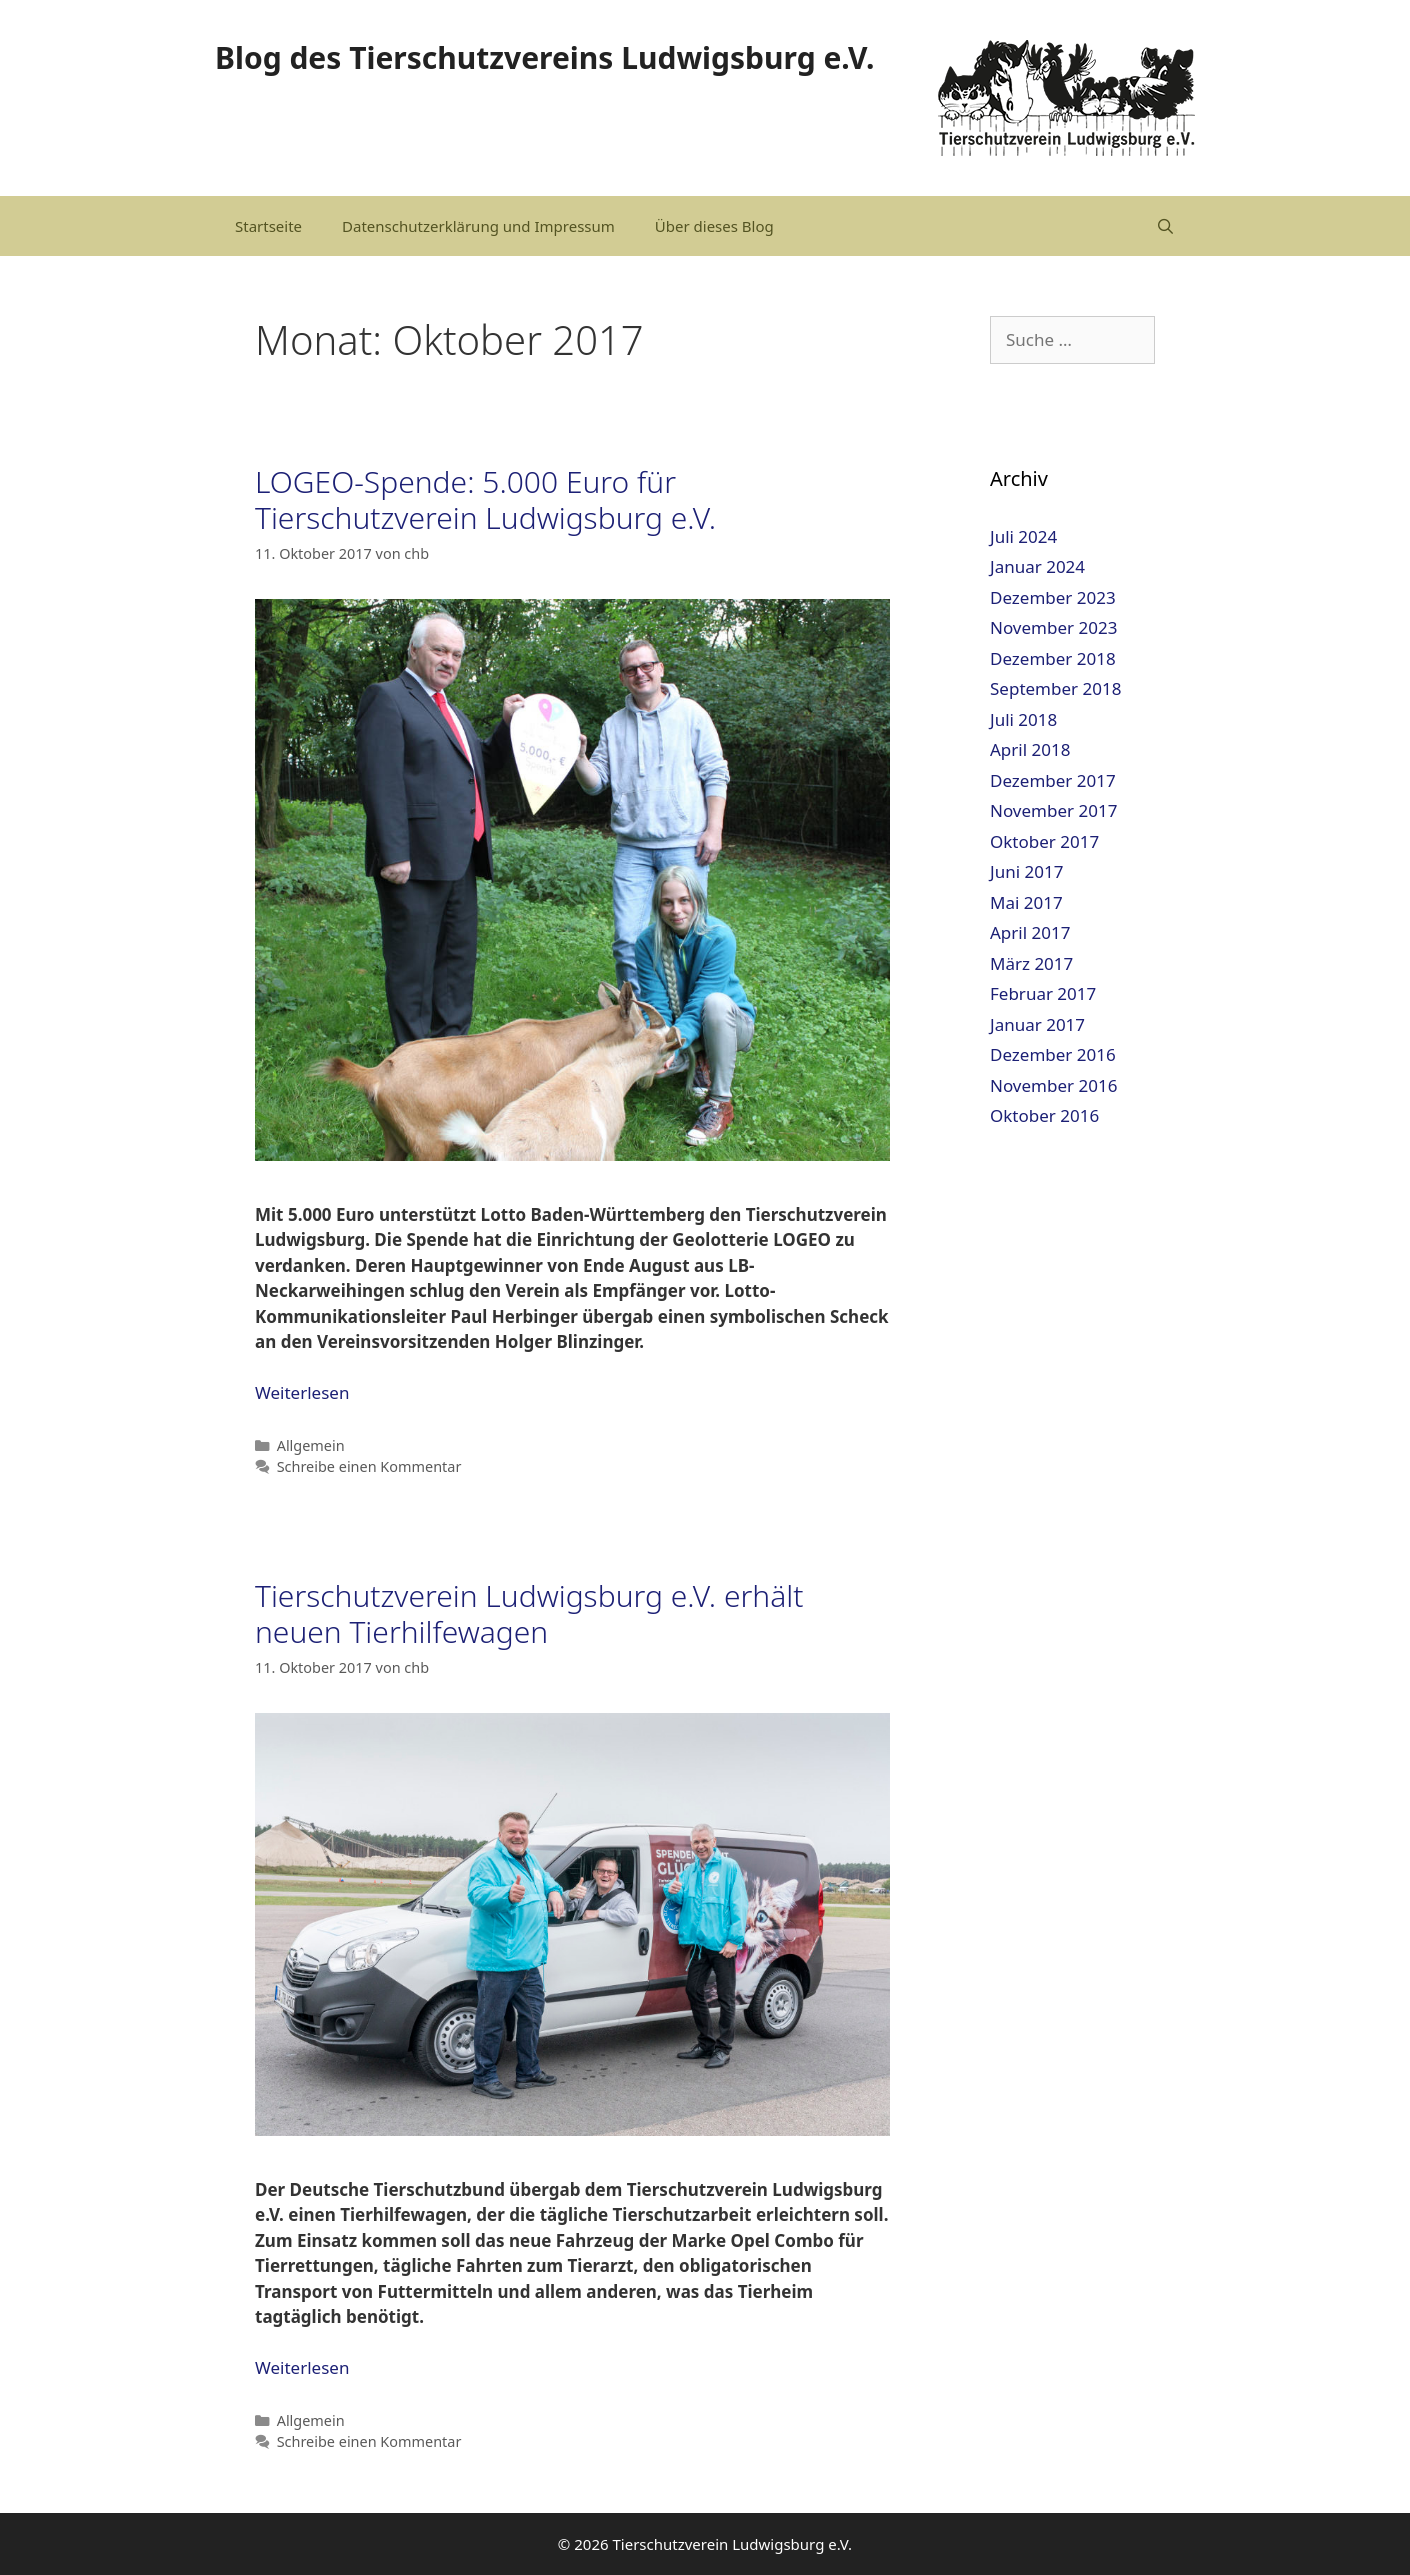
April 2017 (1030, 932)
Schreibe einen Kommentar (369, 1466)
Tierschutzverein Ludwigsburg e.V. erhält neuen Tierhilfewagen (529, 1613)
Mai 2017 (1026, 902)
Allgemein (311, 1445)
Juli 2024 (1023, 536)
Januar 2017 (1037, 1024)
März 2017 (1031, 963)
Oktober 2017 (1044, 841)
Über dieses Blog (714, 226)
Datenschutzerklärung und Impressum (478, 226)
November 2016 (1053, 1085)
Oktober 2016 (1044, 1115)
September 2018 (1055, 688)
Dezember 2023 (1053, 597)
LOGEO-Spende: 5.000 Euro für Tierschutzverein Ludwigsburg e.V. (485, 499)
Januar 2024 (1037, 566)
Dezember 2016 (1053, 1054)
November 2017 (1053, 810)
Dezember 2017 (1053, 780)
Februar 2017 (1043, 993)
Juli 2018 (1023, 719)
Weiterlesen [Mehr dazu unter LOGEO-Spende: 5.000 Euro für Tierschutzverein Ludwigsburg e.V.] (302, 1392)
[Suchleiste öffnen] (1165, 226)
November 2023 (1053, 627)
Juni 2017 (1026, 871)
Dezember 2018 (1053, 658)
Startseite (268, 226)
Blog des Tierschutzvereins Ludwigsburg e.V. (544, 57)
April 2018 (1030, 749)
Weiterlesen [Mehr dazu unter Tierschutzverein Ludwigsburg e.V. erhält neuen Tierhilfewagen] (302, 2367)
